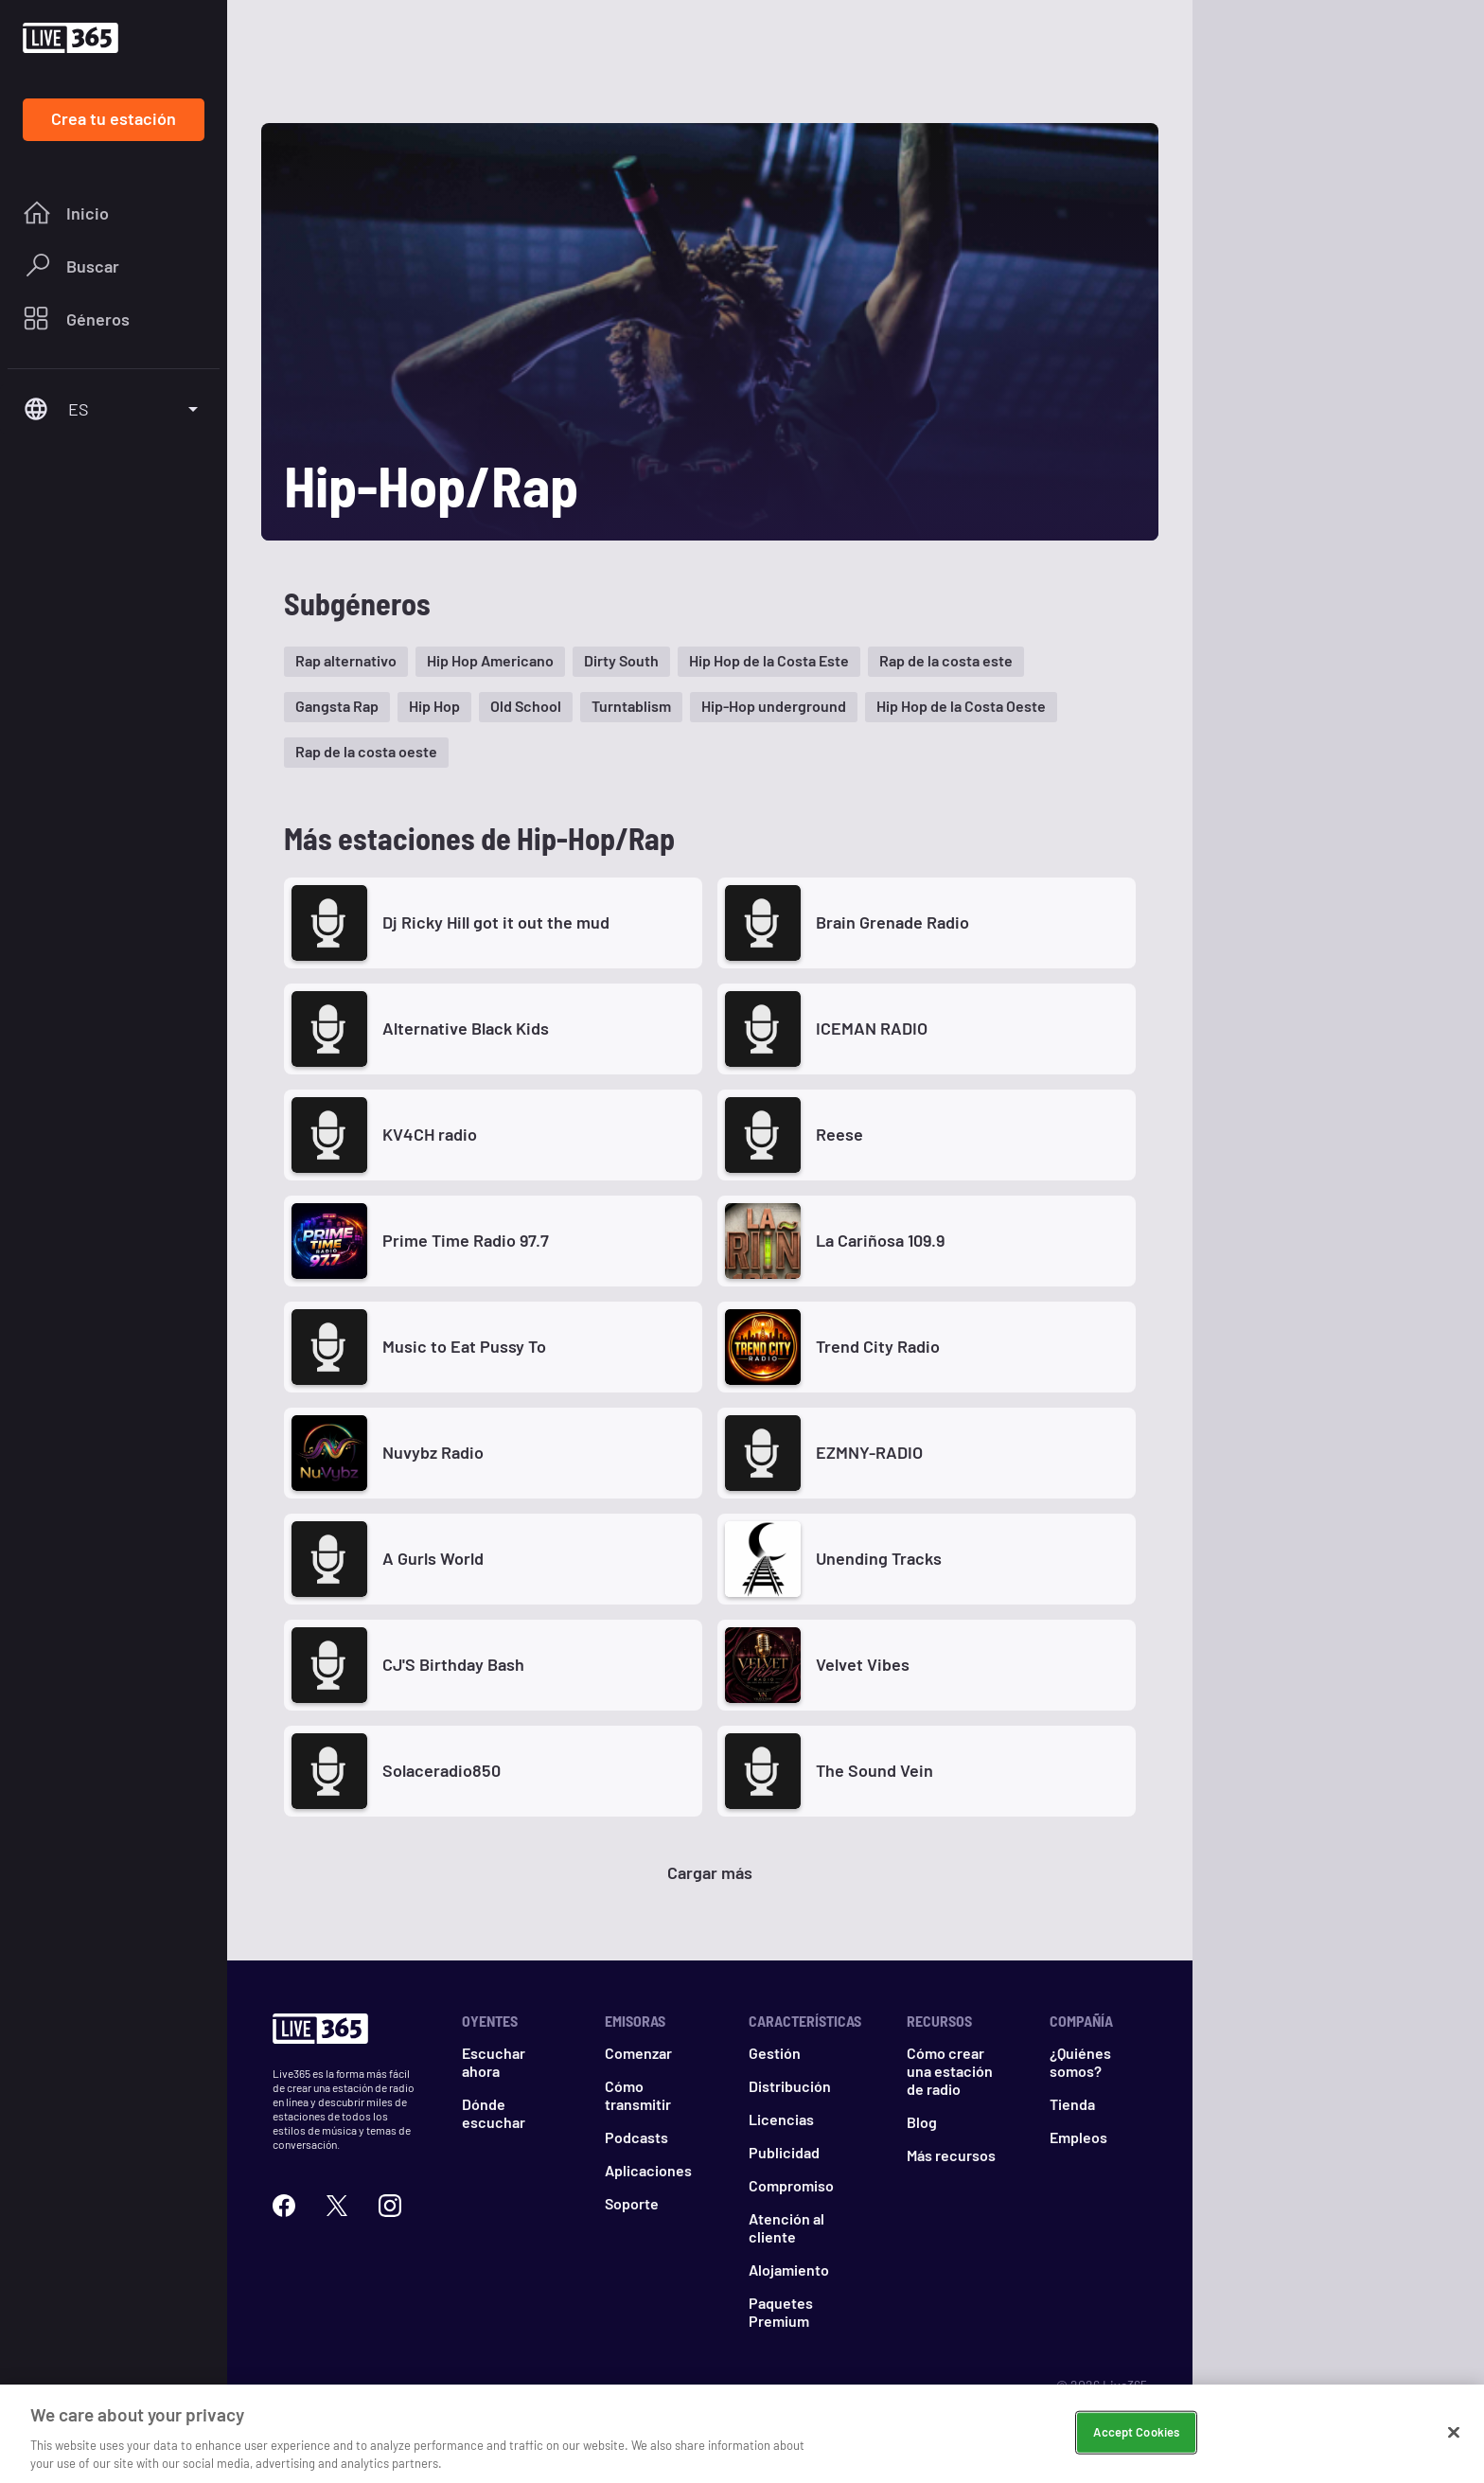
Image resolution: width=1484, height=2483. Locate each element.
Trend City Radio (878, 1346)
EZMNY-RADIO (869, 1452)
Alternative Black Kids (465, 1028)
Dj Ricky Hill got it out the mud (496, 922)
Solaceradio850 (441, 1770)
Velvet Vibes (863, 1664)
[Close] (1454, 2433)
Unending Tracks (879, 1558)
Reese (839, 1134)
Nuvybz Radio (433, 1452)
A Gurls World (433, 1558)
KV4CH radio (429, 1134)
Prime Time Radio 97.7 (465, 1240)
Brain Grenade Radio (892, 922)
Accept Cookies (1136, 2431)
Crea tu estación (113, 118)
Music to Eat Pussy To (464, 1346)
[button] (346, 662)
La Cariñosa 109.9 (880, 1240)
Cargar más (709, 1872)
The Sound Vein (874, 1770)
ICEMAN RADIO (872, 1028)
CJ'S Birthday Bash (453, 1664)
